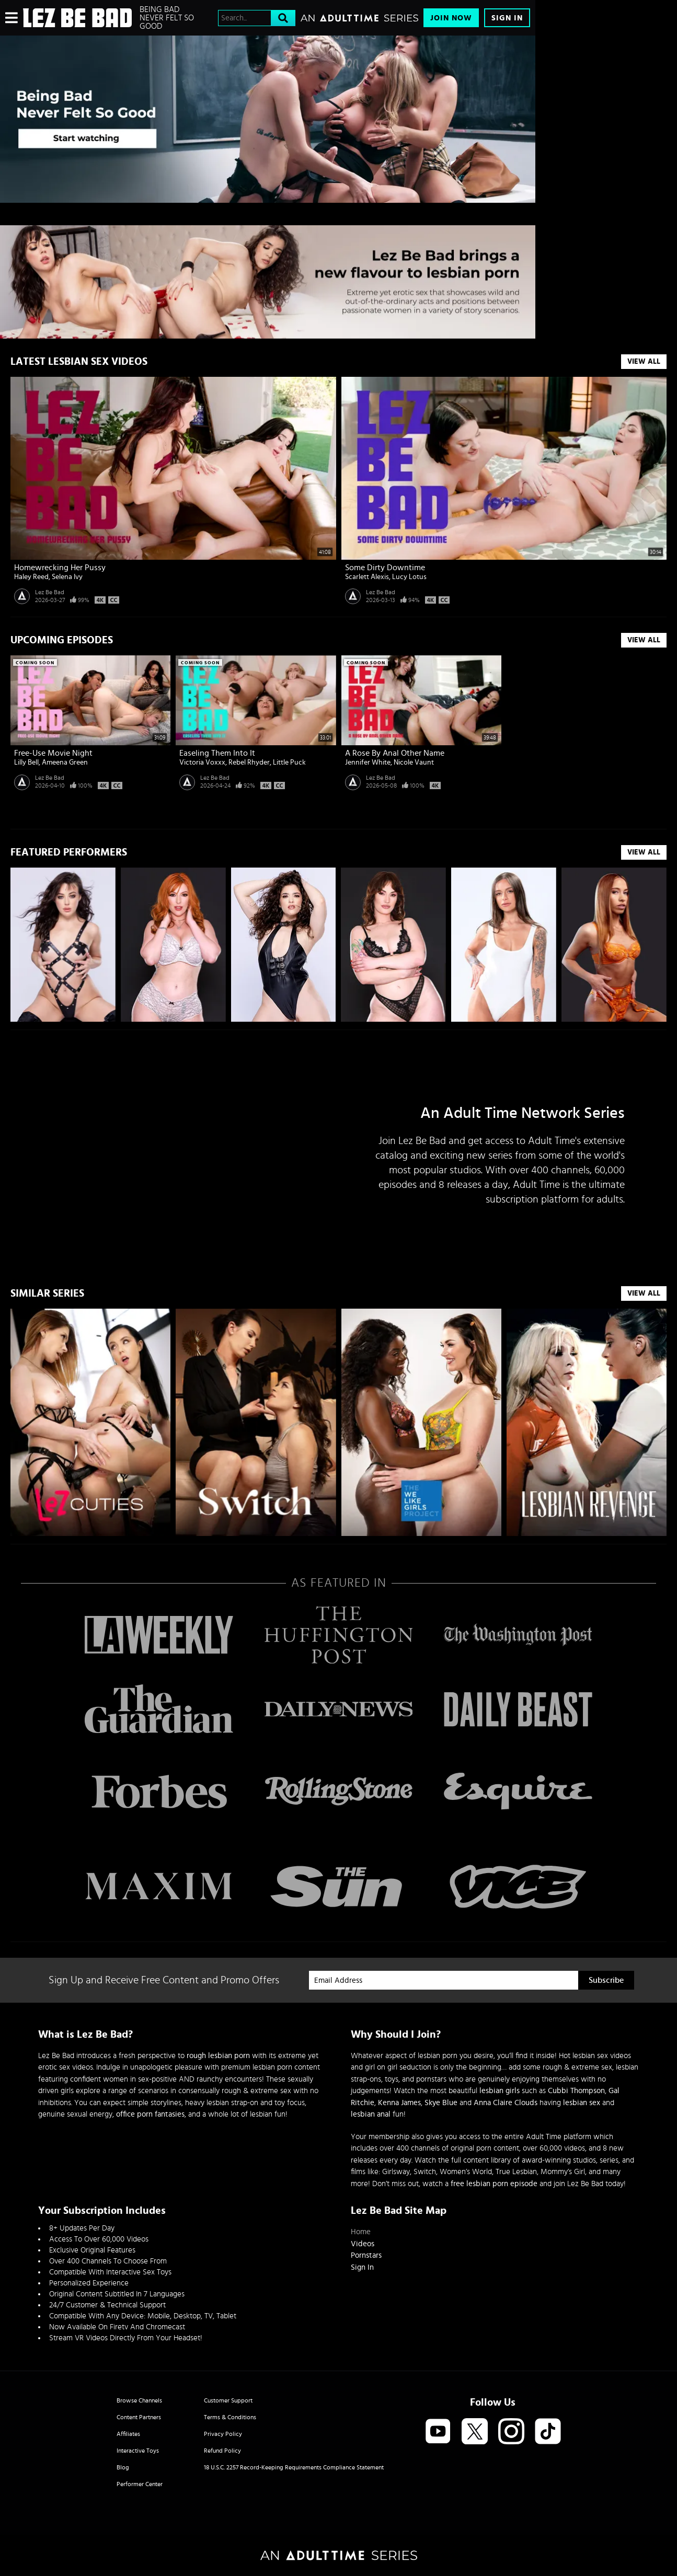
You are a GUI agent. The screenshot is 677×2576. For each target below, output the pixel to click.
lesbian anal (371, 2114)
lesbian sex (581, 2103)
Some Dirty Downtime (385, 567)
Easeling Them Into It (217, 753)
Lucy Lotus (409, 577)
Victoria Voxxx (202, 762)
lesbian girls (499, 2091)
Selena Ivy (67, 577)
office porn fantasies (150, 2114)
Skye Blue (440, 2103)
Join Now (451, 18)
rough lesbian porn (218, 2056)
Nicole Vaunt (414, 762)
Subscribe (606, 1980)
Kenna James (399, 2103)
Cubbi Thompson (576, 2091)
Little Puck (289, 762)
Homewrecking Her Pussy (60, 567)
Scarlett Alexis (367, 577)
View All (643, 361)
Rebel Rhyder (249, 762)
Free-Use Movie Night (53, 753)
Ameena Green (65, 762)
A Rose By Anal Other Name (394, 753)
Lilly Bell (26, 762)
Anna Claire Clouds (505, 2103)
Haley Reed (31, 577)
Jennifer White (368, 762)
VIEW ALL (643, 852)
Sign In (507, 18)
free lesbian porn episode (494, 2184)
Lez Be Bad (49, 592)
